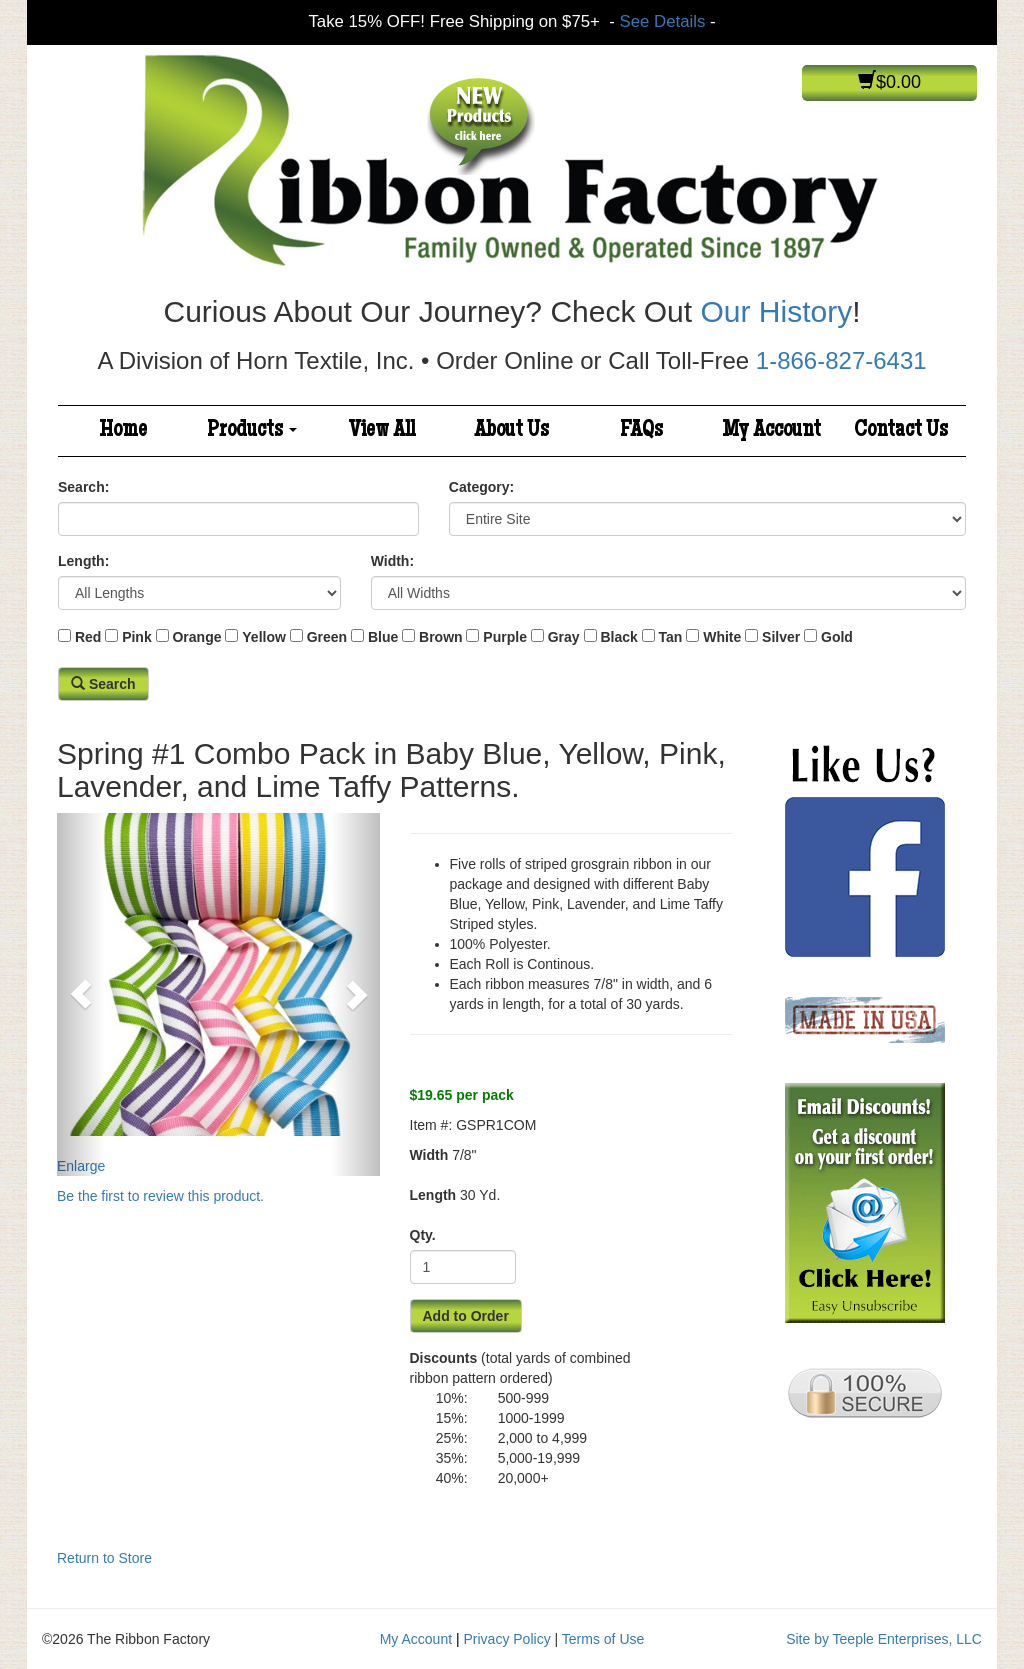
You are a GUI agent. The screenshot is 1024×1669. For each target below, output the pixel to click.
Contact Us (901, 431)
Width (429, 1155)
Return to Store (104, 1558)
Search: (83, 487)
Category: (481, 487)
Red (88, 637)
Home (123, 431)
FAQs (641, 431)
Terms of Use (603, 1639)
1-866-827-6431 (841, 360)
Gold (837, 637)
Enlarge (218, 993)
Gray (564, 637)
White (722, 637)
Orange (196, 637)
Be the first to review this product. (160, 1196)
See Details (663, 21)
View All (382, 431)
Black (618, 637)
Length (433, 1195)
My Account (771, 431)
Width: (392, 561)
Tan (671, 637)
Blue (383, 637)
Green (327, 637)
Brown (441, 637)
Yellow (264, 637)
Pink (137, 637)
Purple (505, 637)
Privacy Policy (507, 1639)
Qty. (423, 1235)
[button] (81, 994)
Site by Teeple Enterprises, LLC (884, 1639)
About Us (511, 431)
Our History (776, 311)
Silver (781, 637)
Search (103, 684)
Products (252, 431)
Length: (83, 561)
